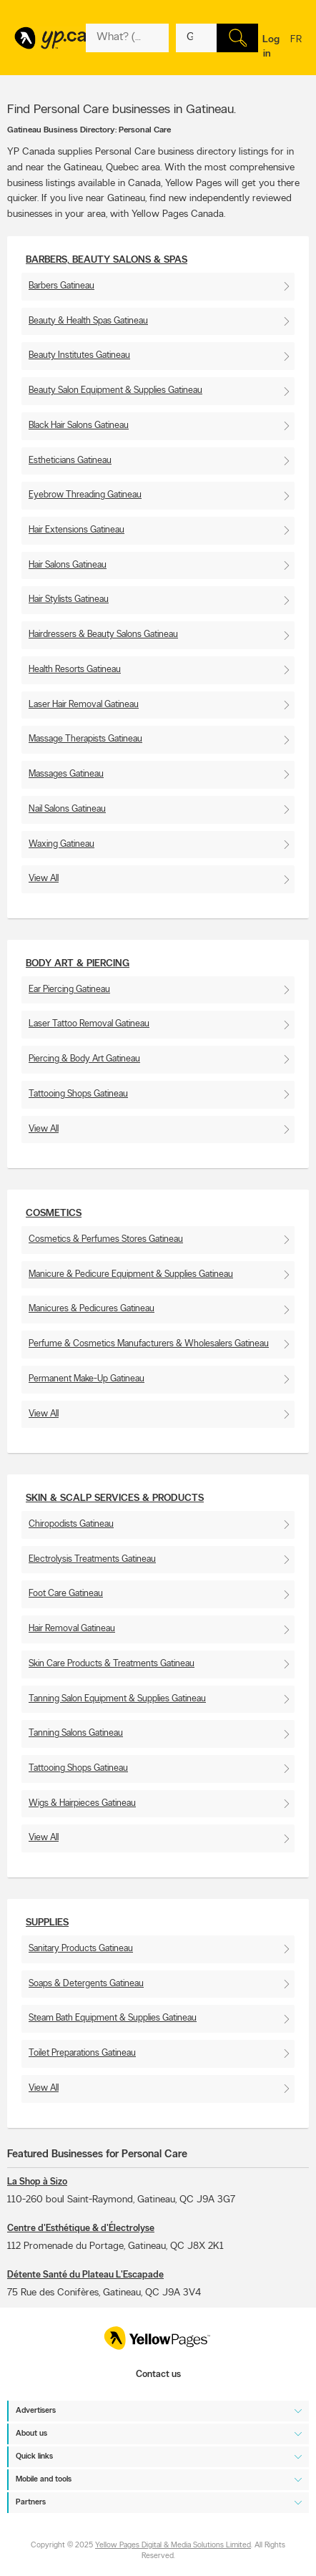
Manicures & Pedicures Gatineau (91, 1308)
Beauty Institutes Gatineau (79, 355)
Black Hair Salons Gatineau (79, 425)
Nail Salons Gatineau (67, 809)
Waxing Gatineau (61, 844)
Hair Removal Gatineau (72, 1628)
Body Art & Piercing (77, 963)
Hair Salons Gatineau (68, 565)
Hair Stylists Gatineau (69, 599)
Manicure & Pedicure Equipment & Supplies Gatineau (131, 1274)
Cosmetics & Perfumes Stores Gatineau (106, 1239)
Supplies (47, 1923)
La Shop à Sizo (37, 2182)
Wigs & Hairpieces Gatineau (82, 1803)
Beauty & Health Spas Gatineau (88, 321)
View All (44, 878)
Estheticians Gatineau (70, 460)
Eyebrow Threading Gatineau (85, 495)
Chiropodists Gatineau (71, 1524)
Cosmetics (54, 1213)
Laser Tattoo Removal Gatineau (89, 1024)
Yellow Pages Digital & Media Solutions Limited (173, 2546)
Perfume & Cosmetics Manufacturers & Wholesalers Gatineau (149, 1343)
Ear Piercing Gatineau (69, 989)
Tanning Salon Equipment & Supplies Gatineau (117, 1698)
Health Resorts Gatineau (75, 669)
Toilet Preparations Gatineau (82, 2053)
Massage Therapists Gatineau (85, 739)
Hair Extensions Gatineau (76, 530)
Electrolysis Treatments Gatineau (92, 1559)
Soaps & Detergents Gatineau (86, 1983)
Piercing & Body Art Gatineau (84, 1059)
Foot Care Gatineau (66, 1593)
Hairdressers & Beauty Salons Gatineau (103, 634)
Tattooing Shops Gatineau (78, 1094)
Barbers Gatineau (61, 286)
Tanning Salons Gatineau (76, 1733)
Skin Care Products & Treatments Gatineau (111, 1663)
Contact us (158, 2374)
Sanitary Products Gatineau (81, 1948)
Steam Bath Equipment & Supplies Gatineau (113, 2018)
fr (296, 48)
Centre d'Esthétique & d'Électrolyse (80, 2228)
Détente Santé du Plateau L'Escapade (85, 2275)
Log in (271, 46)
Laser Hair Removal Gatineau (84, 704)
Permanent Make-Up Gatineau (86, 1379)
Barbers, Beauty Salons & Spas (106, 260)
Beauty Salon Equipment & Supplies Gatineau (115, 390)
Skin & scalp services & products (115, 1498)
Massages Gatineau (66, 774)
